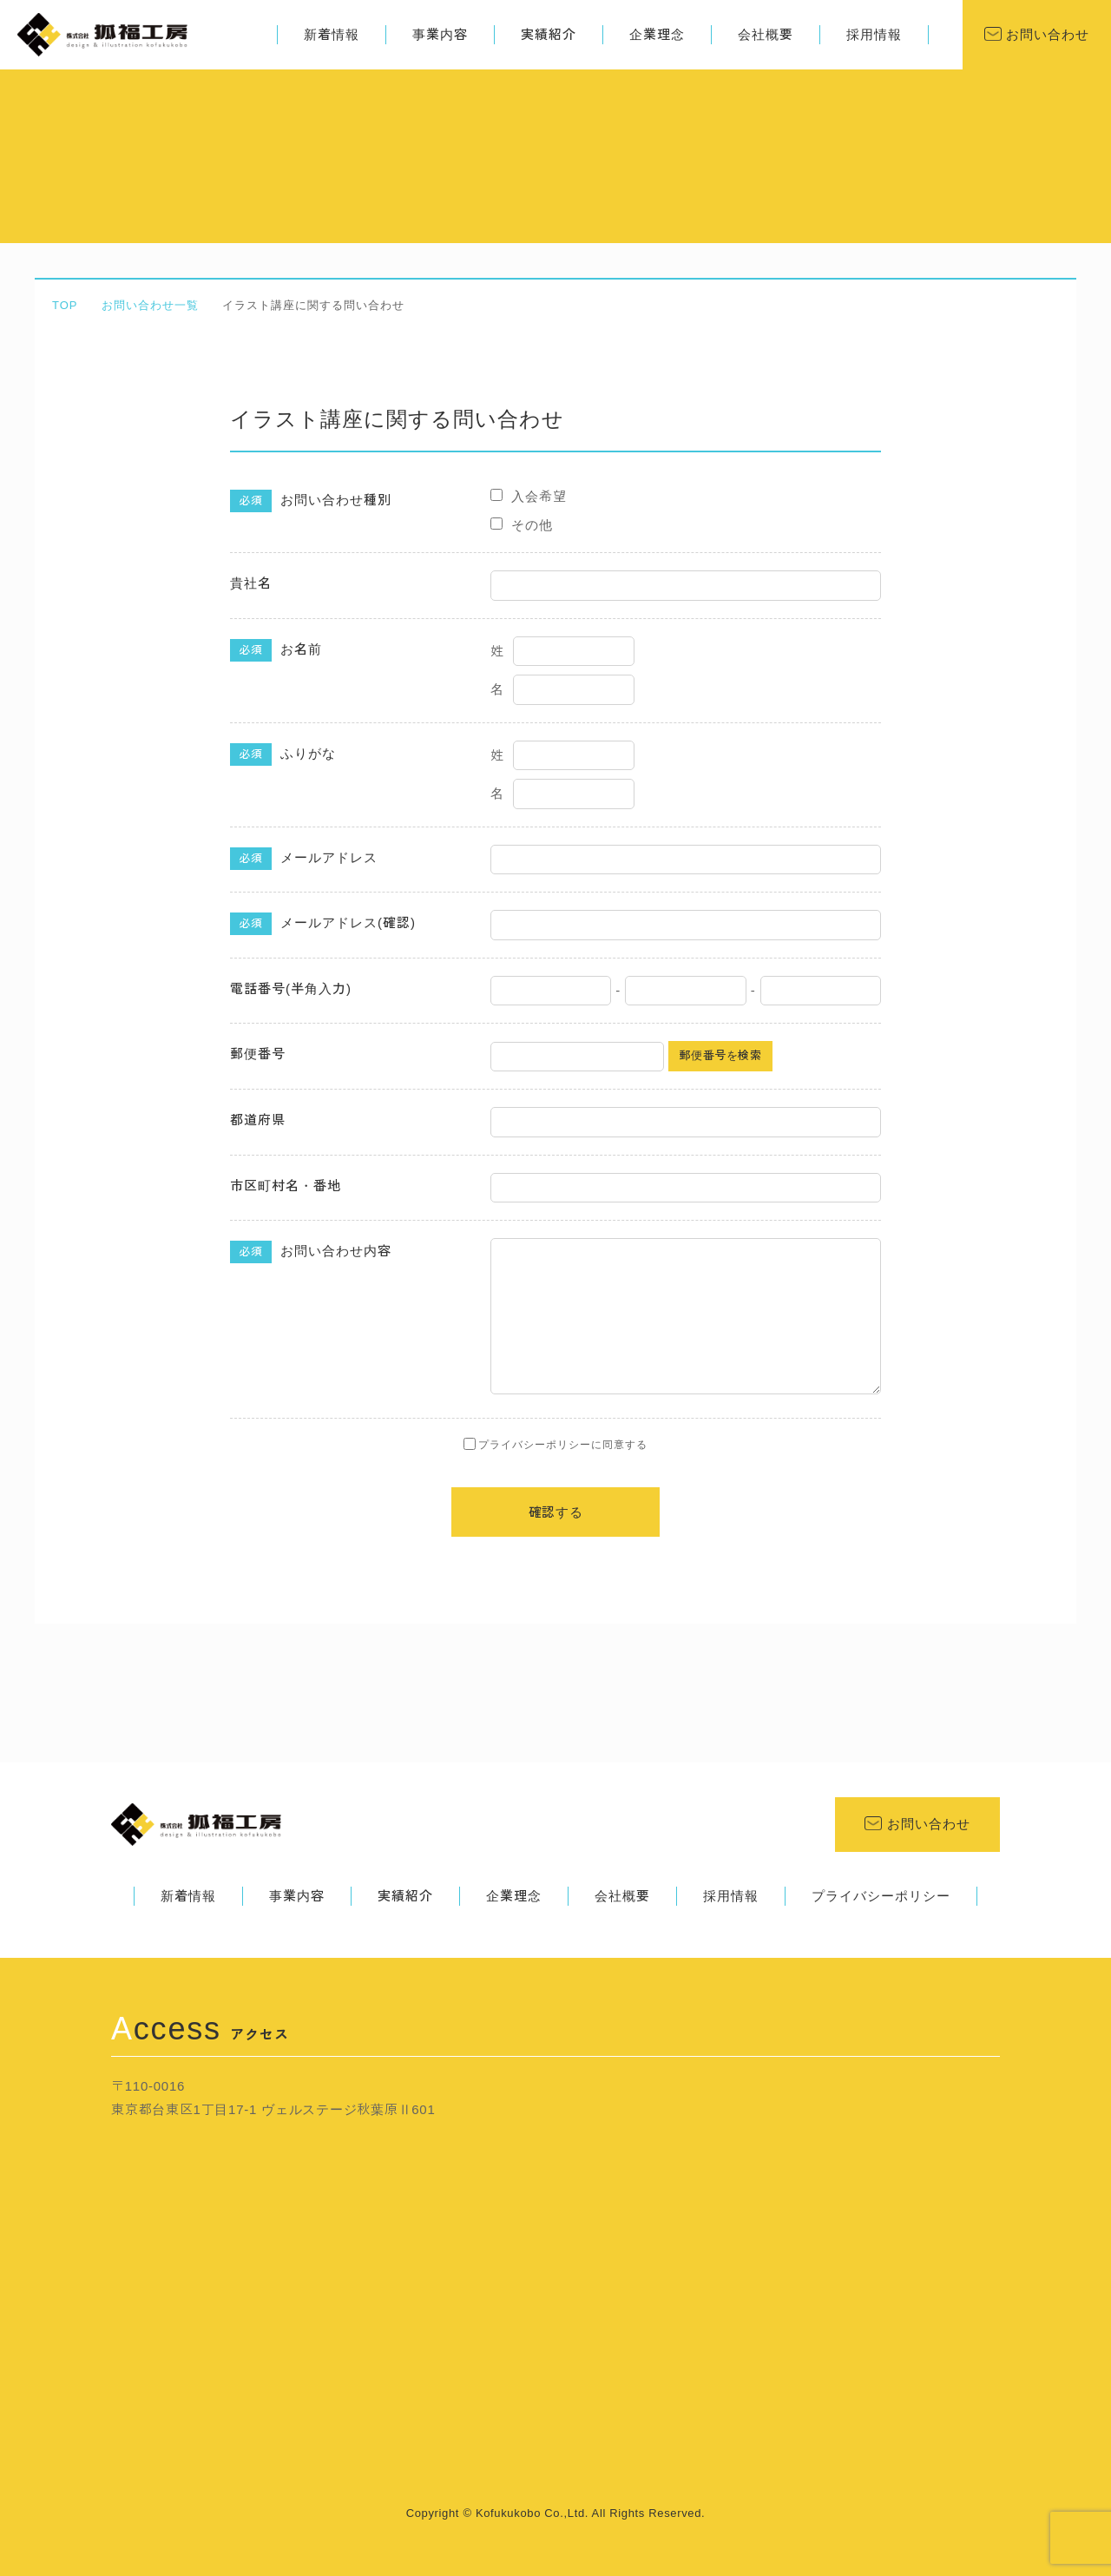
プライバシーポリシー (881, 1895)
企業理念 (657, 34)
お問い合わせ (1045, 34)
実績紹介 (548, 34)
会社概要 (765, 34)
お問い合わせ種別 (310, 501)
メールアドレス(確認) (323, 923)
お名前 (276, 650)
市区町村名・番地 (285, 1185)
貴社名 (251, 583)
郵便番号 (258, 1053)
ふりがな (283, 754)
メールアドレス (304, 858)
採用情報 (874, 34)
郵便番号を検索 (720, 1055)
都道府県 (258, 1119)
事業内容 (440, 34)
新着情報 (331, 34)
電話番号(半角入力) (291, 988)
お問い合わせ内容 (310, 1252)
